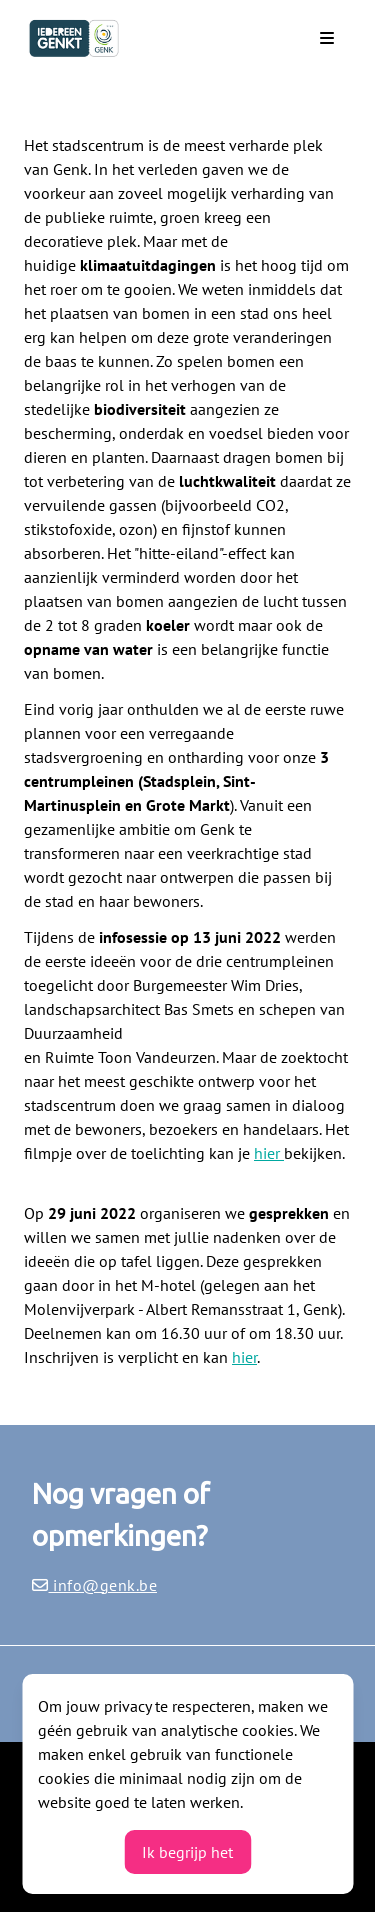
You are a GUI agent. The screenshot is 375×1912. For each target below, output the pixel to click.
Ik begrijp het (187, 1852)
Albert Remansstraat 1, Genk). (245, 1309)
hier (269, 1153)
